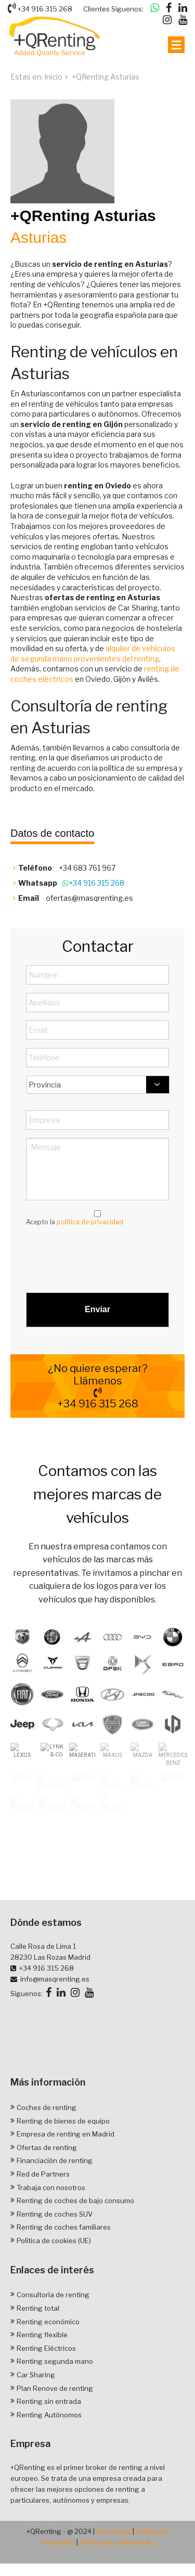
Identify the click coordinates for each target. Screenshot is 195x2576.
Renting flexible (42, 2375)
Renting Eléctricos (46, 2389)
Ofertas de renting (47, 2188)
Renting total (38, 2349)
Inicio (53, 76)
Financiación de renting (55, 2201)
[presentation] (105, 1255)
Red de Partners (43, 2214)
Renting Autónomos (49, 2455)
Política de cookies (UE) (54, 2281)
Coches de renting (46, 2148)
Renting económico (48, 2362)
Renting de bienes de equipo (63, 2161)
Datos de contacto (52, 833)
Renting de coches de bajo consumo (75, 2241)
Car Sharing (36, 2415)
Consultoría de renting (53, 2335)
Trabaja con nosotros (51, 2228)
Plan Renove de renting (55, 2429)
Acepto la (74, 1222)
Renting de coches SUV (55, 2254)
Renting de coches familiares (64, 2267)
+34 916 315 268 (40, 8)
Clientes (96, 9)
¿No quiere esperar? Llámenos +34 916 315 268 (97, 1386)
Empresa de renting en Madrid (65, 2174)
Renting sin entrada (49, 2442)
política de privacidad (90, 1222)
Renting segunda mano (55, 2402)
